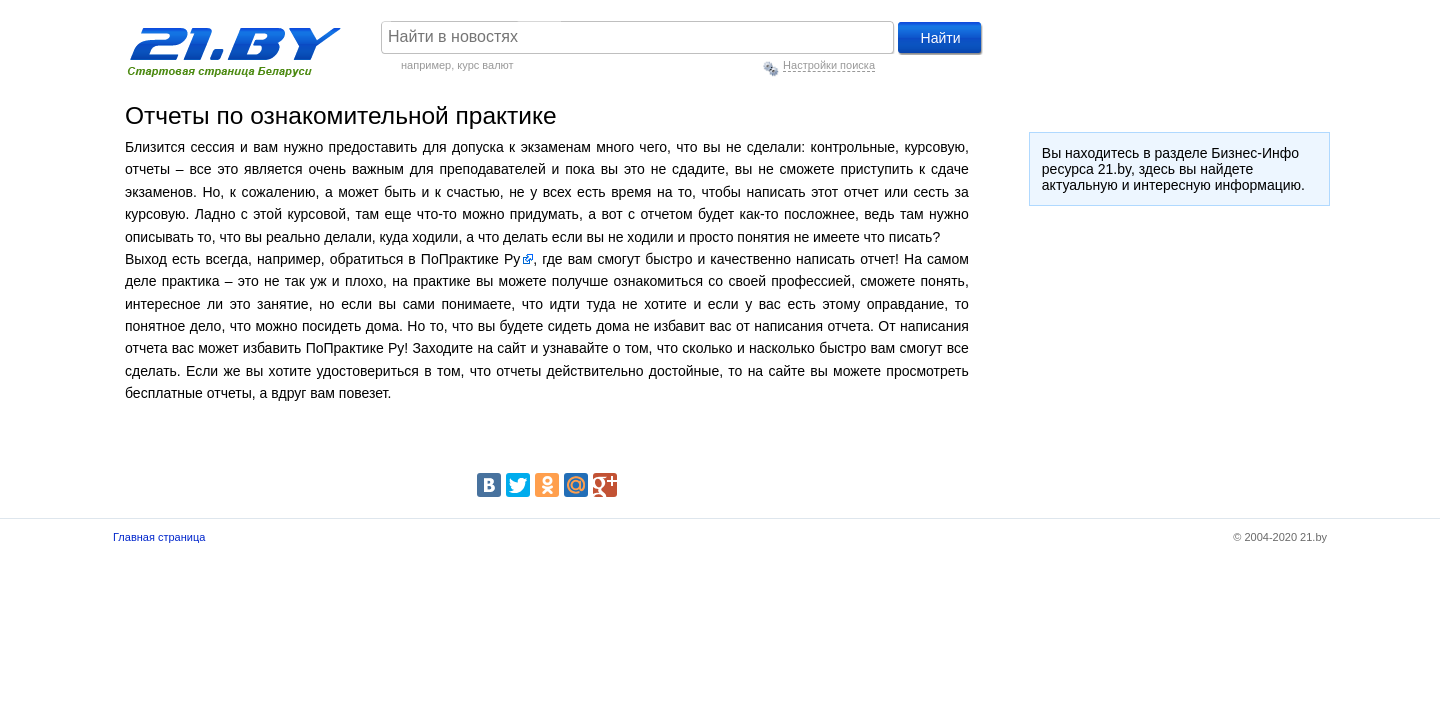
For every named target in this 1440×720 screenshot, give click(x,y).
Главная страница (159, 537)
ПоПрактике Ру (470, 259)
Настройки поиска (829, 65)
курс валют (485, 65)
